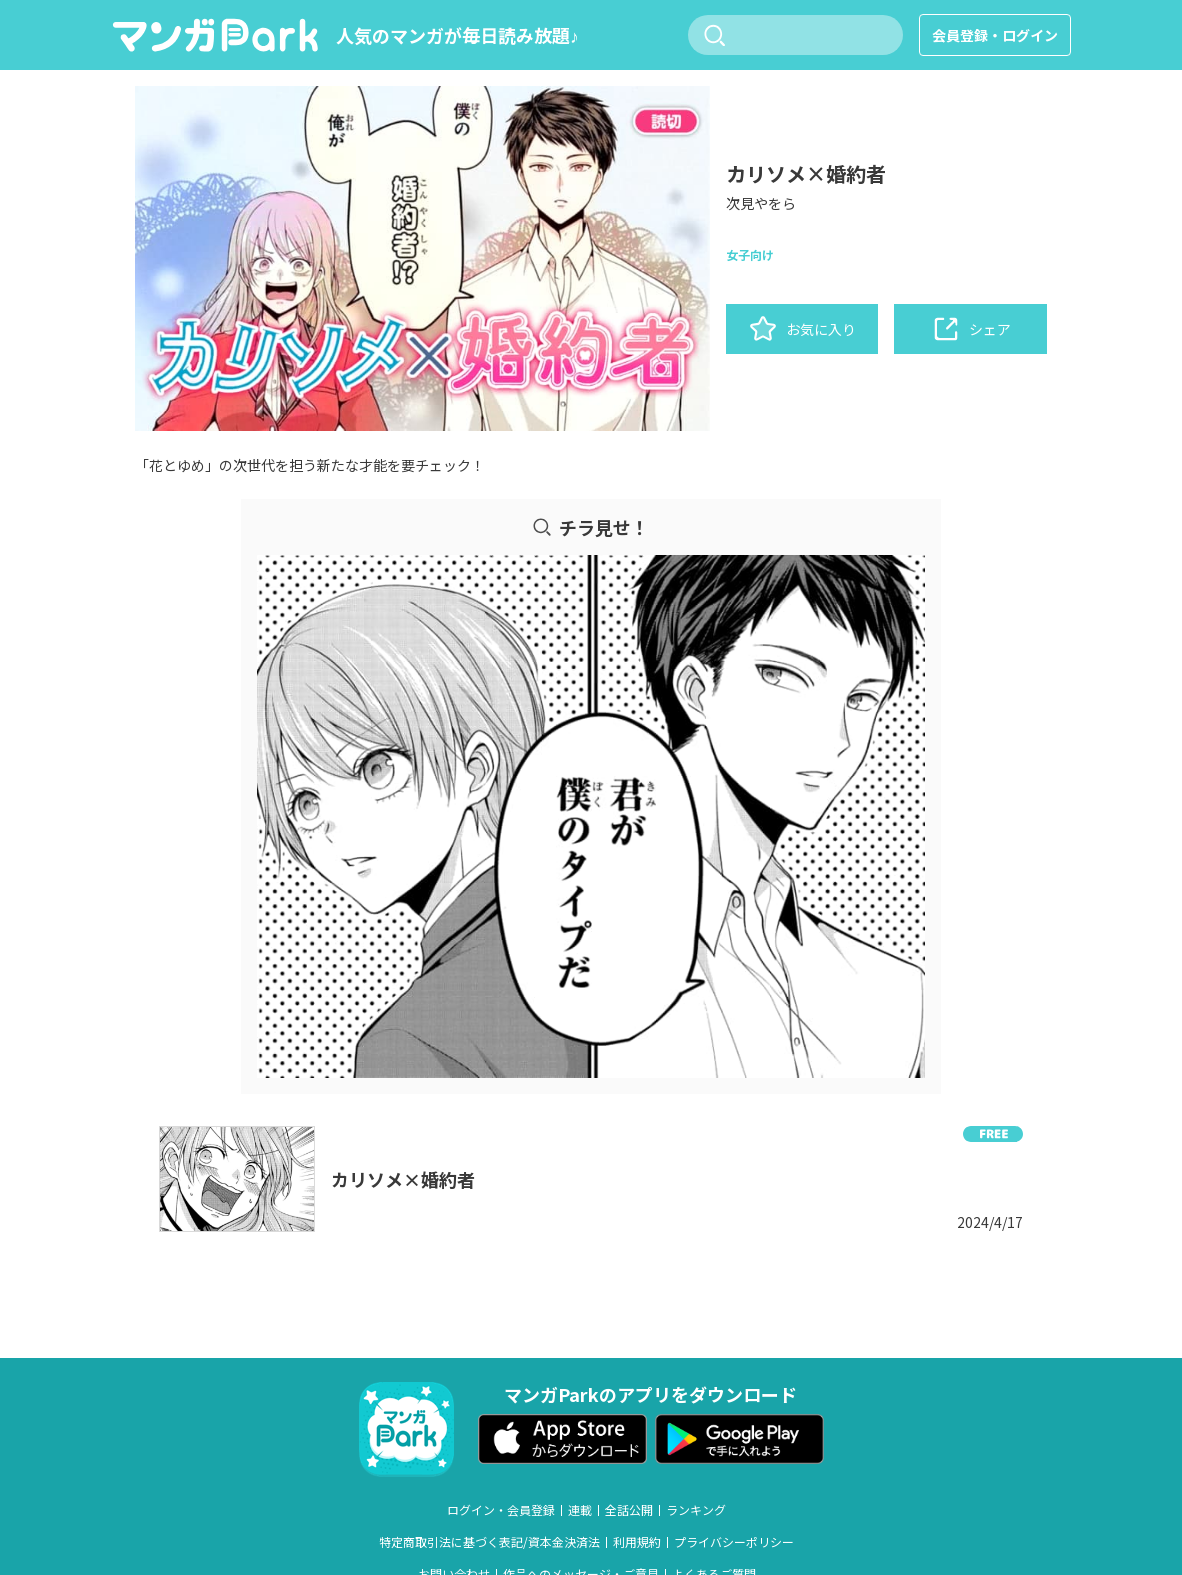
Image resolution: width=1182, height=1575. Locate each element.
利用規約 (637, 1542)
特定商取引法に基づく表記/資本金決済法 (489, 1542)
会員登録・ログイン (995, 35)
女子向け (750, 254)
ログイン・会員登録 (501, 1510)
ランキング (696, 1510)
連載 (580, 1510)
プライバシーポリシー (734, 1542)
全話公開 (629, 1510)
